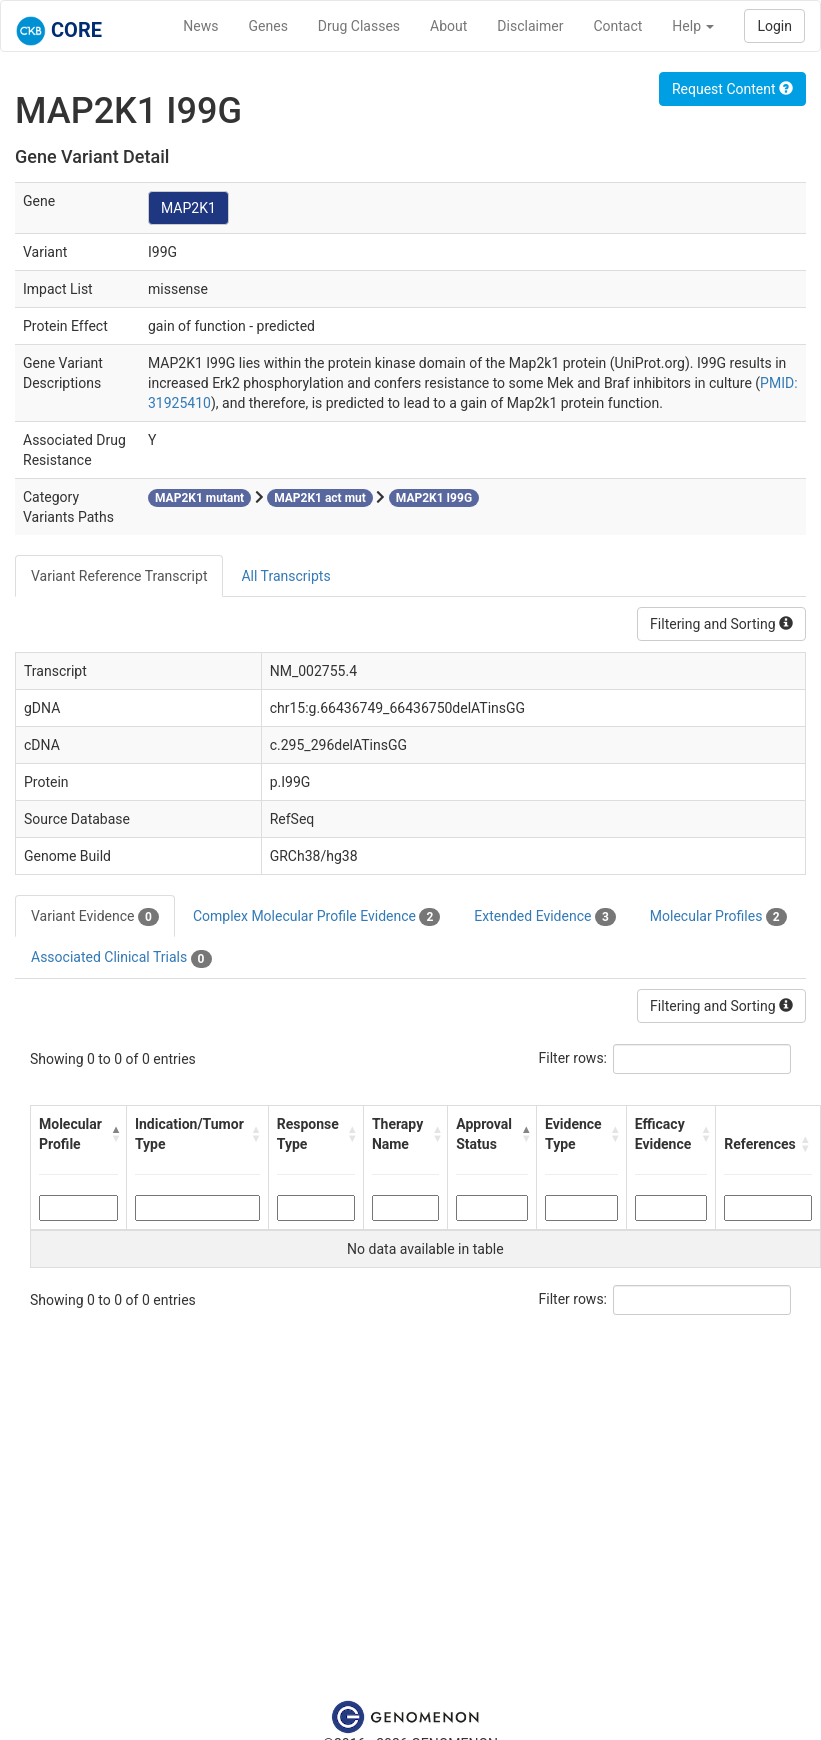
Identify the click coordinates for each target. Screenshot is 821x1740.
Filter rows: (573, 1058)
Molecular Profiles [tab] (718, 917)
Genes (268, 26)
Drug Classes (359, 26)
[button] (113, 1134)
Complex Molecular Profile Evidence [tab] (316, 917)
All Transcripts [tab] (285, 576)
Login (774, 26)
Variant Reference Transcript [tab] (119, 576)
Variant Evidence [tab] (95, 917)
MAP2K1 (188, 208)
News (200, 26)
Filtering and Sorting (721, 624)
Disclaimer (530, 26)
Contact (617, 26)
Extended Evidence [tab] (544, 917)
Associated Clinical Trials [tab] (121, 958)
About (448, 26)
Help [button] (693, 26)
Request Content (732, 89)
